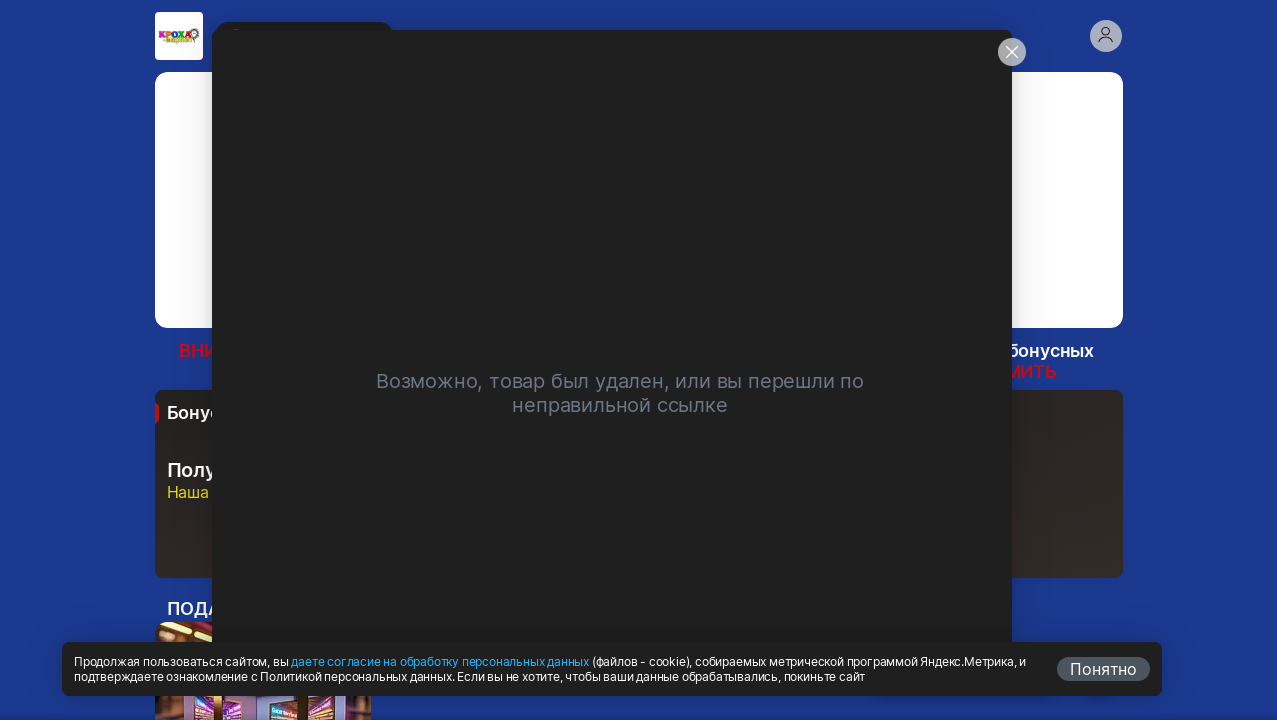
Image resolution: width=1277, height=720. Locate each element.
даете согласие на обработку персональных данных (440, 661)
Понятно (1103, 669)
